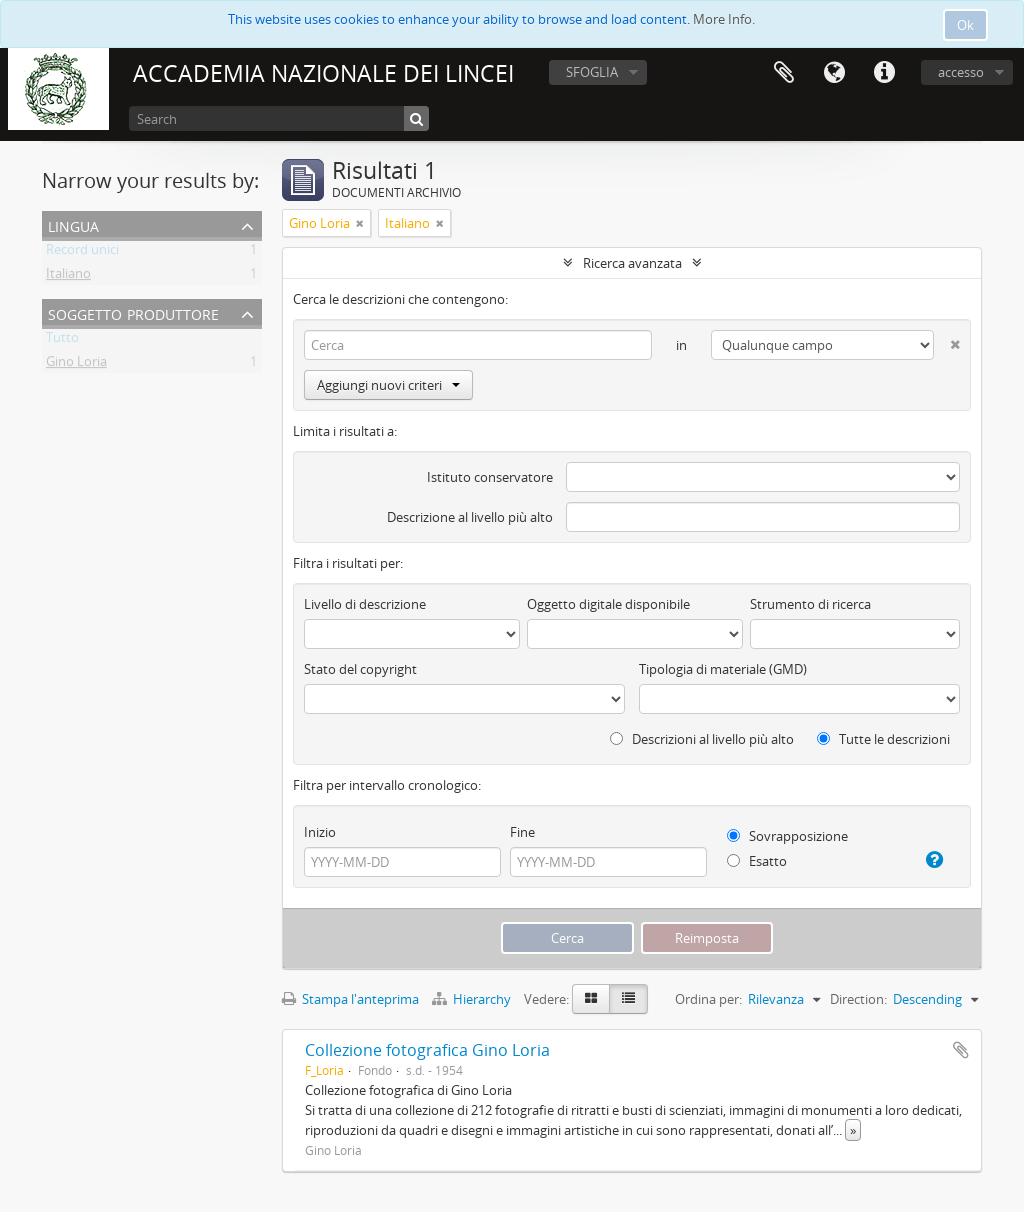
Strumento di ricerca (810, 604)
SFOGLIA (592, 72)
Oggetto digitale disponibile (608, 604)
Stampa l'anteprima (350, 999)
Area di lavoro (784, 73)
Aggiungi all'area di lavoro (961, 1050)
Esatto (757, 861)
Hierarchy (473, 999)
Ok (965, 25)
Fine (522, 832)
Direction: (858, 999)
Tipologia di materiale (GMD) (723, 669)
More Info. (724, 19)
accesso (961, 72)
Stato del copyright (360, 669)
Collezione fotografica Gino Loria (427, 1050)
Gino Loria (76, 365)
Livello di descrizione (365, 604)
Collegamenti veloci (884, 73)
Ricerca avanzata (632, 263)
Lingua (834, 73)
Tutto (62, 341)
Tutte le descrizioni (883, 739)
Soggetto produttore (133, 312)
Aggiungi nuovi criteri (388, 385)
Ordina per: (708, 999)
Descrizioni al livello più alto (702, 739)
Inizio (320, 832)
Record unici (82, 253)
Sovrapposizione (787, 836)
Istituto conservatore (490, 477)
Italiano (68, 277)
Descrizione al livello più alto (470, 517)
